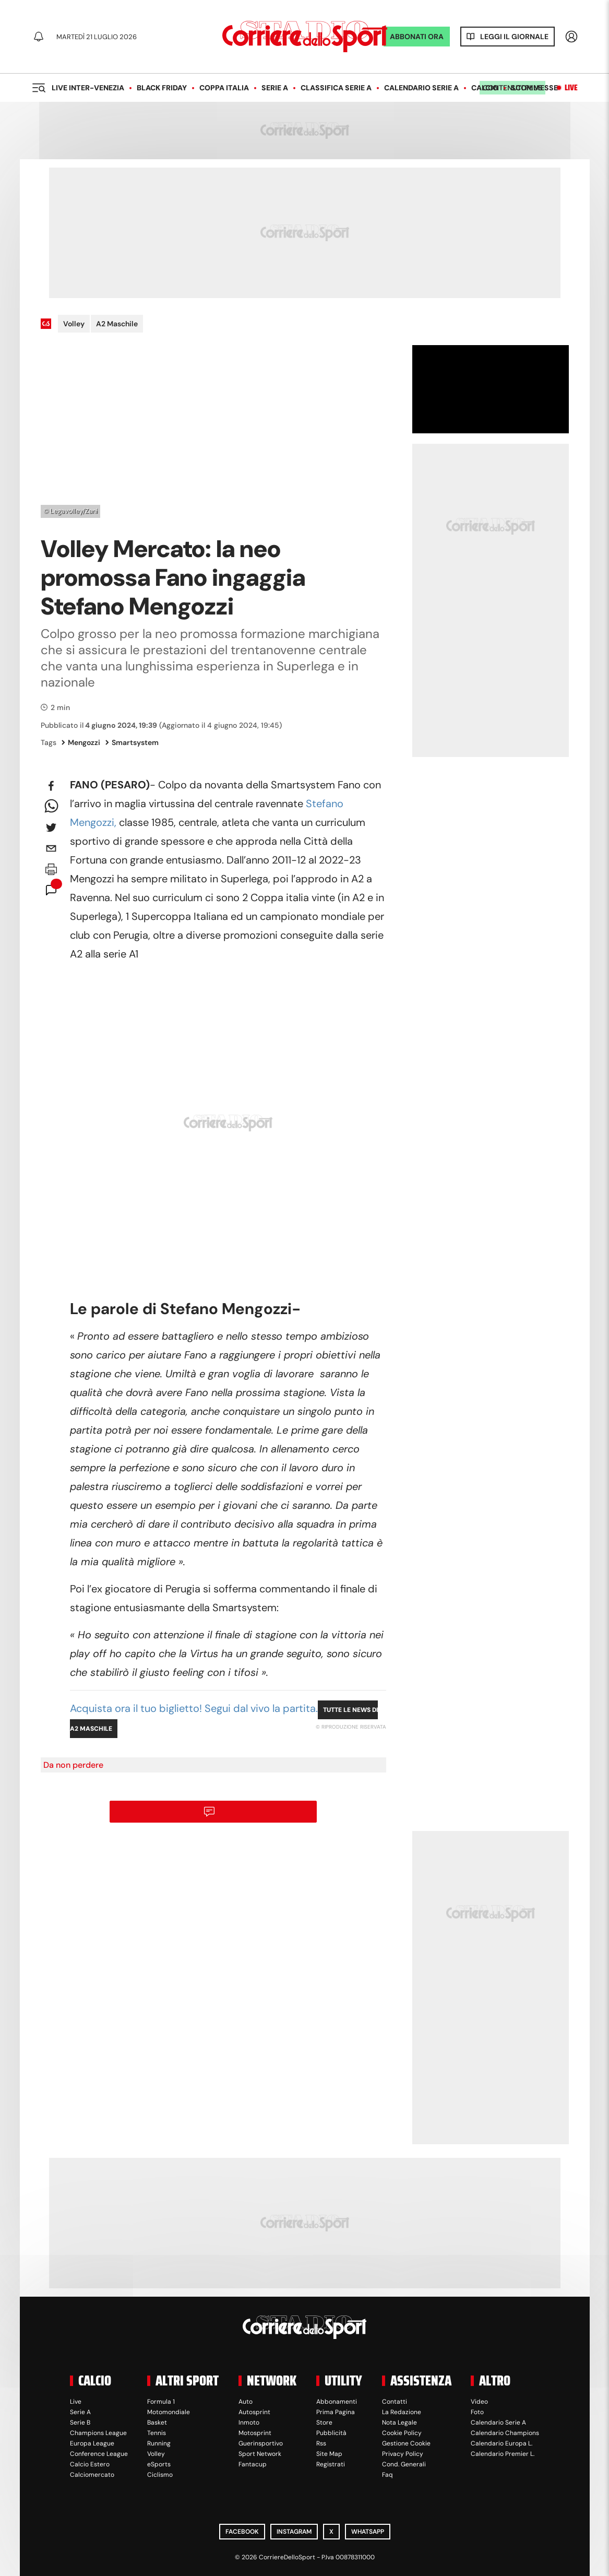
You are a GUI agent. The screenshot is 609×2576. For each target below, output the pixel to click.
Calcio (484, 87)
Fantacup (252, 2464)
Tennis (156, 2433)
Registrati (330, 2464)
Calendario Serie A (421, 87)
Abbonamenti (336, 2401)
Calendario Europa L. (501, 2443)
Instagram (294, 2531)
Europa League (92, 2443)
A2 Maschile (117, 323)
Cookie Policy (402, 2433)
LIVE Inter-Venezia (88, 87)
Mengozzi (81, 742)
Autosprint (254, 2412)
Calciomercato (92, 2475)
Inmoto (248, 2422)
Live (571, 88)
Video (479, 2401)
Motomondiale (168, 2412)
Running (159, 2443)
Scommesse (534, 87)
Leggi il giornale (514, 36)
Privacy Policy (402, 2454)
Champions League (98, 2433)
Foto (477, 2412)
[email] (51, 848)
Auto (245, 2401)
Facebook (242, 2531)
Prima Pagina (335, 2412)
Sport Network (259, 2454)
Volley (74, 323)
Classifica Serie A (336, 87)
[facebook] (51, 785)
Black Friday (162, 87)
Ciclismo (160, 2475)
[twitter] (51, 827)
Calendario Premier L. (502, 2454)
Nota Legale (399, 2422)
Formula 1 (161, 2401)
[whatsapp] (51, 806)
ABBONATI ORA (417, 36)
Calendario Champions (505, 2433)
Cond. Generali (404, 2464)
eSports (159, 2464)
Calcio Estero (90, 2464)
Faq (387, 2475)
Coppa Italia (224, 87)
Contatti (394, 2401)
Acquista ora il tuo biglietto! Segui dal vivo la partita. (194, 1708)
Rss (321, 2443)
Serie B (80, 2422)
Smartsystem (132, 742)
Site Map (329, 2454)
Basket (157, 2422)
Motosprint (254, 2433)
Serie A (274, 87)
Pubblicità (331, 2433)
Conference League (99, 2454)
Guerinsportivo (260, 2443)
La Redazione (401, 2412)
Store (324, 2422)
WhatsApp (367, 2531)
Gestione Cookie (406, 2443)
